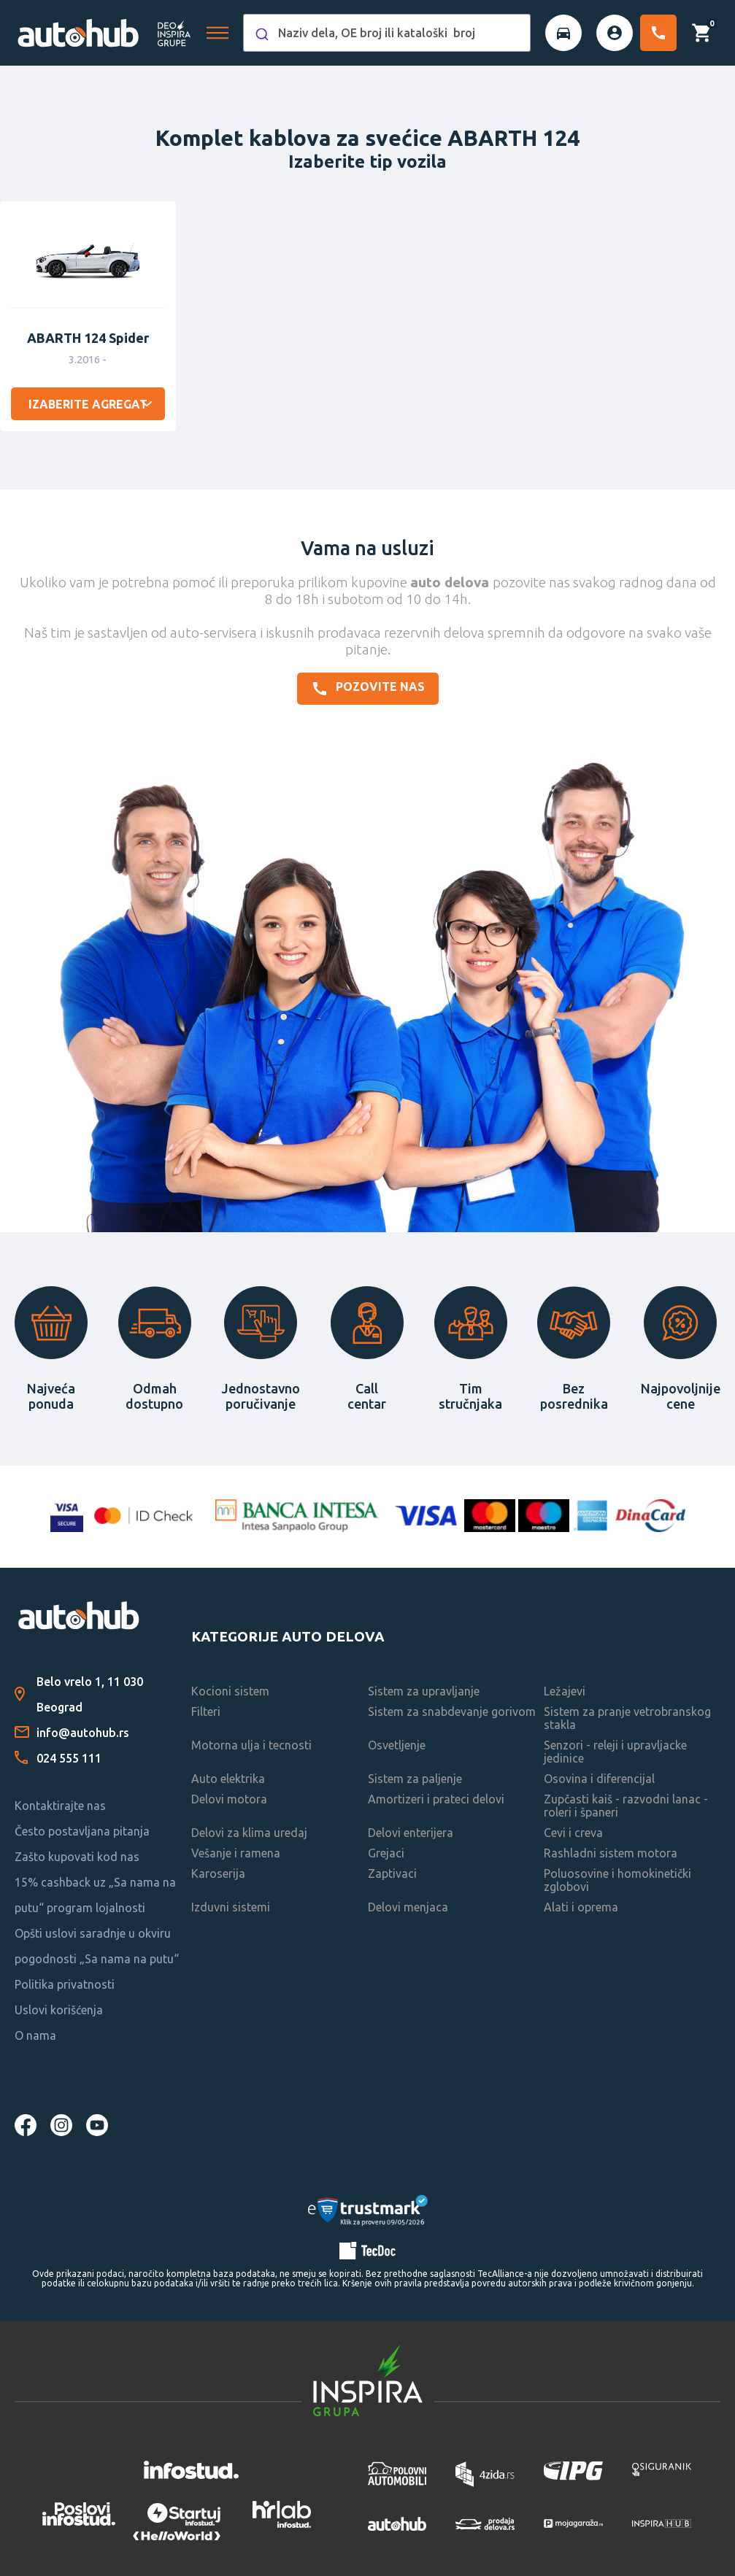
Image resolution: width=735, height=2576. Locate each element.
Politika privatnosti (65, 1984)
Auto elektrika (228, 1778)
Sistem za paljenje (415, 1778)
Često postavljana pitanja (82, 1831)
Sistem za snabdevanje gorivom (452, 1711)
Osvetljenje (397, 1745)
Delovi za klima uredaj (249, 1832)
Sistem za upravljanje (424, 1691)
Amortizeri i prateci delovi (436, 1799)
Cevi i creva (573, 1832)
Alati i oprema (581, 1907)
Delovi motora (229, 1799)
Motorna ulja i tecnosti (251, 1745)
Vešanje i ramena (235, 1853)
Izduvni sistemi (230, 1907)
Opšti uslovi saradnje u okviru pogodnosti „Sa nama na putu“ (97, 1946)
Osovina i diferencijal (599, 1778)
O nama (35, 2035)
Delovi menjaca (408, 1907)
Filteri (205, 1711)
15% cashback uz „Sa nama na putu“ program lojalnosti (95, 1895)
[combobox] (387, 33)
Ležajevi (564, 1691)
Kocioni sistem (230, 1691)
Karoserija (218, 1873)
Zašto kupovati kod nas (77, 1856)
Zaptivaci (392, 1873)
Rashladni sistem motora (610, 1853)
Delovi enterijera (410, 1832)
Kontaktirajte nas (60, 1805)
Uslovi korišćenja (59, 2009)
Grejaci (386, 1853)
